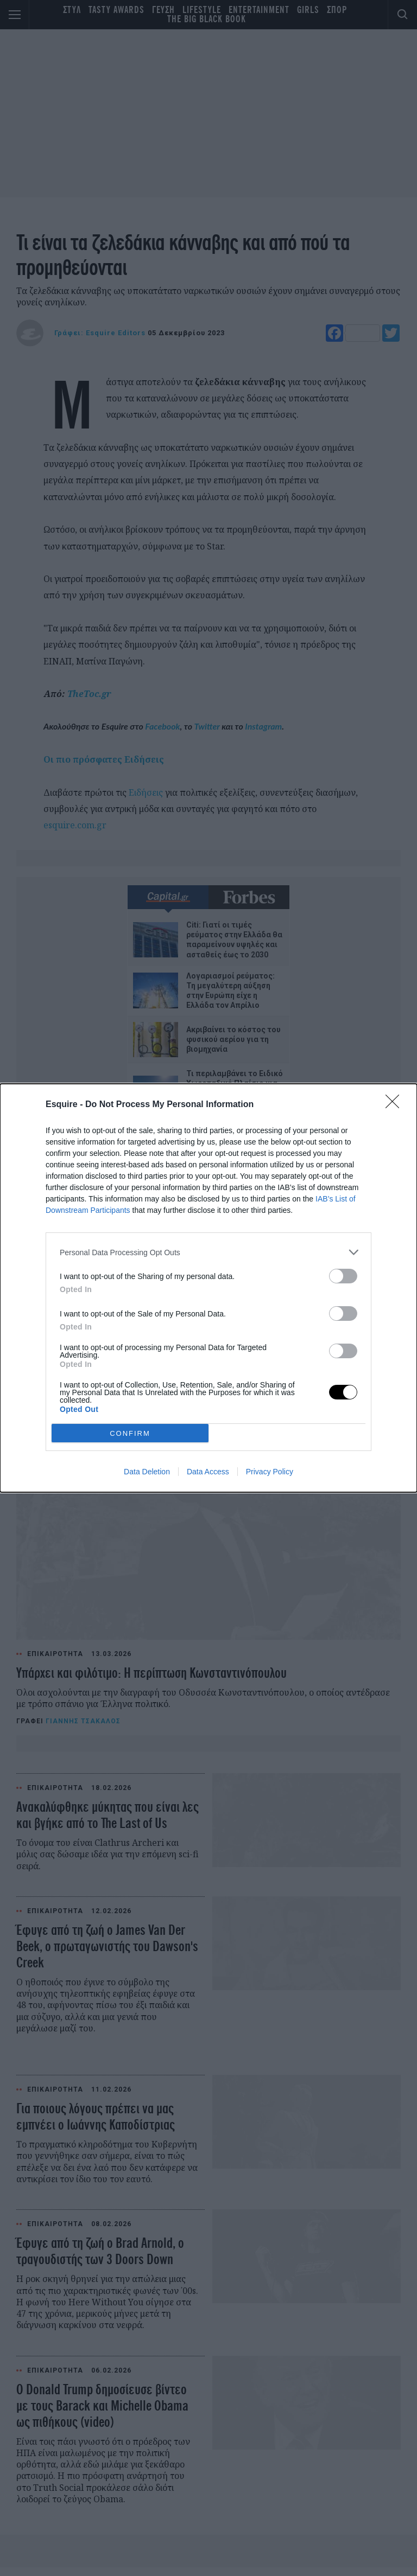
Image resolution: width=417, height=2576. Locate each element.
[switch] (343, 1276)
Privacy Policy (269, 1471)
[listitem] (208, 1252)
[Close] (396, 1105)
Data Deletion (147, 1471)
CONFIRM (130, 1433)
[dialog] (208, 1288)
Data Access (208, 1471)
